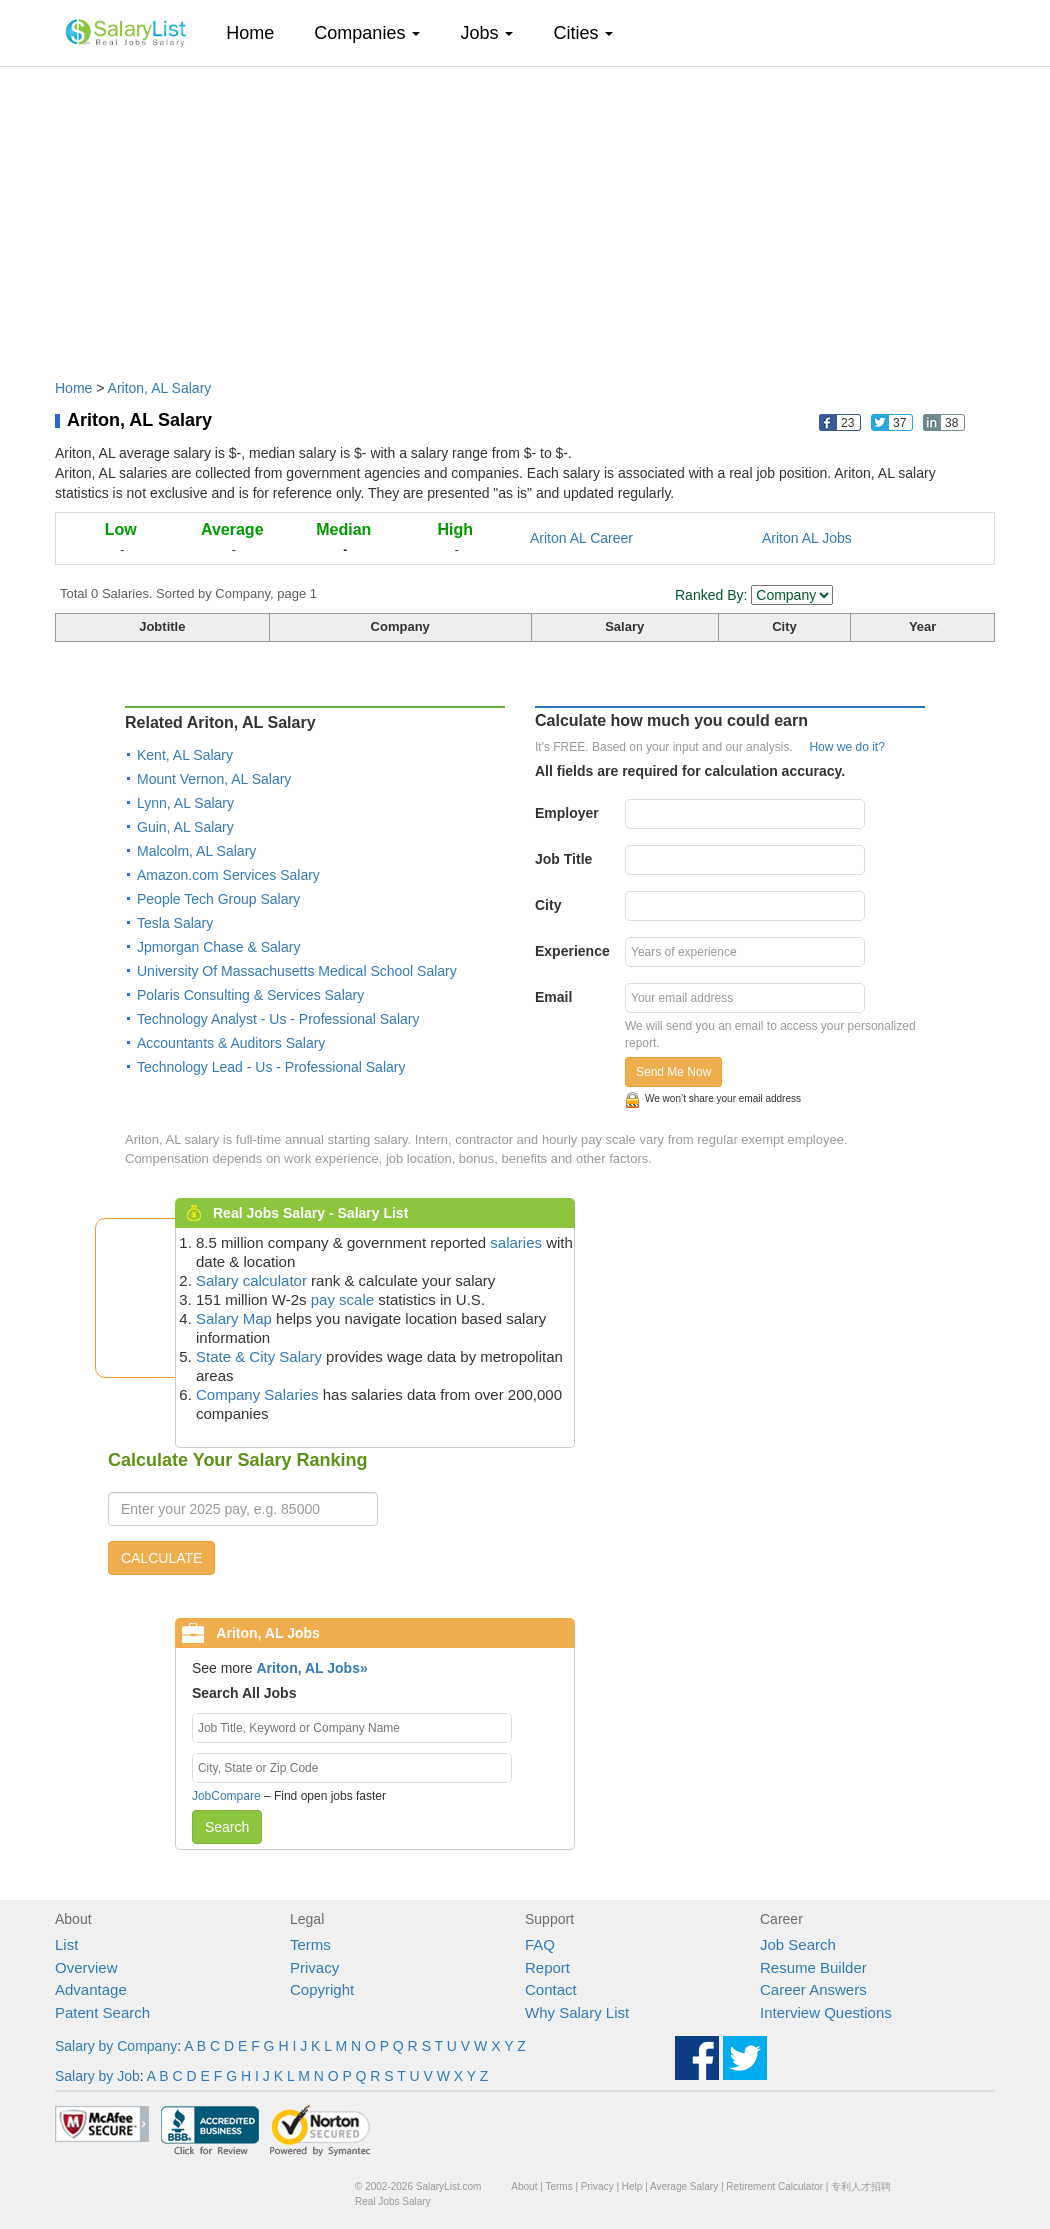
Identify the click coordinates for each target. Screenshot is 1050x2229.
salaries (516, 1242)
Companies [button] (367, 33)
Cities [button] (583, 33)
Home (257, 32)
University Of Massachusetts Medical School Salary (297, 971)
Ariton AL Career (581, 538)
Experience (572, 951)
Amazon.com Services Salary (228, 875)
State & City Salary (259, 1356)
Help (632, 2186)
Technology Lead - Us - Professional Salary (271, 1067)
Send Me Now (673, 1072)
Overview (86, 1967)
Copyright (322, 1989)
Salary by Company (116, 2046)
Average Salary (684, 2186)
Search (227, 1827)
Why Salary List (577, 2012)
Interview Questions (826, 2012)
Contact (551, 1989)
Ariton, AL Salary (160, 388)
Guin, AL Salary (185, 827)
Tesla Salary (175, 923)
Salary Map (234, 1318)
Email (553, 997)
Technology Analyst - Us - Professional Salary (278, 1019)
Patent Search (102, 2012)
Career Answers (813, 1989)
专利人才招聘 (861, 2186)
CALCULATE (161, 1558)
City (548, 905)
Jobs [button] (486, 33)
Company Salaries (257, 1394)
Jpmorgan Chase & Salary (218, 947)
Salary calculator (251, 1280)
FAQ (540, 1944)
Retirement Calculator (774, 2186)
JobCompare (226, 1796)
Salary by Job (97, 2076)
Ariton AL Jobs (807, 538)
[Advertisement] (525, 213)
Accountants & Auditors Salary (231, 1043)
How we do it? (846, 747)
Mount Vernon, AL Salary (214, 779)
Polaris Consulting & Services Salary (250, 995)
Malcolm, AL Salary (196, 851)
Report (547, 1967)
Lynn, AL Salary (185, 803)
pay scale (342, 1299)
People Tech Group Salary (218, 899)
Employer (567, 813)
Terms (310, 1944)
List (66, 1944)
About (524, 2186)
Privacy (314, 1967)
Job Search (798, 1944)
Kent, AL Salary (185, 755)
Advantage (91, 1989)
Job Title (563, 859)
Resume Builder (813, 1967)
